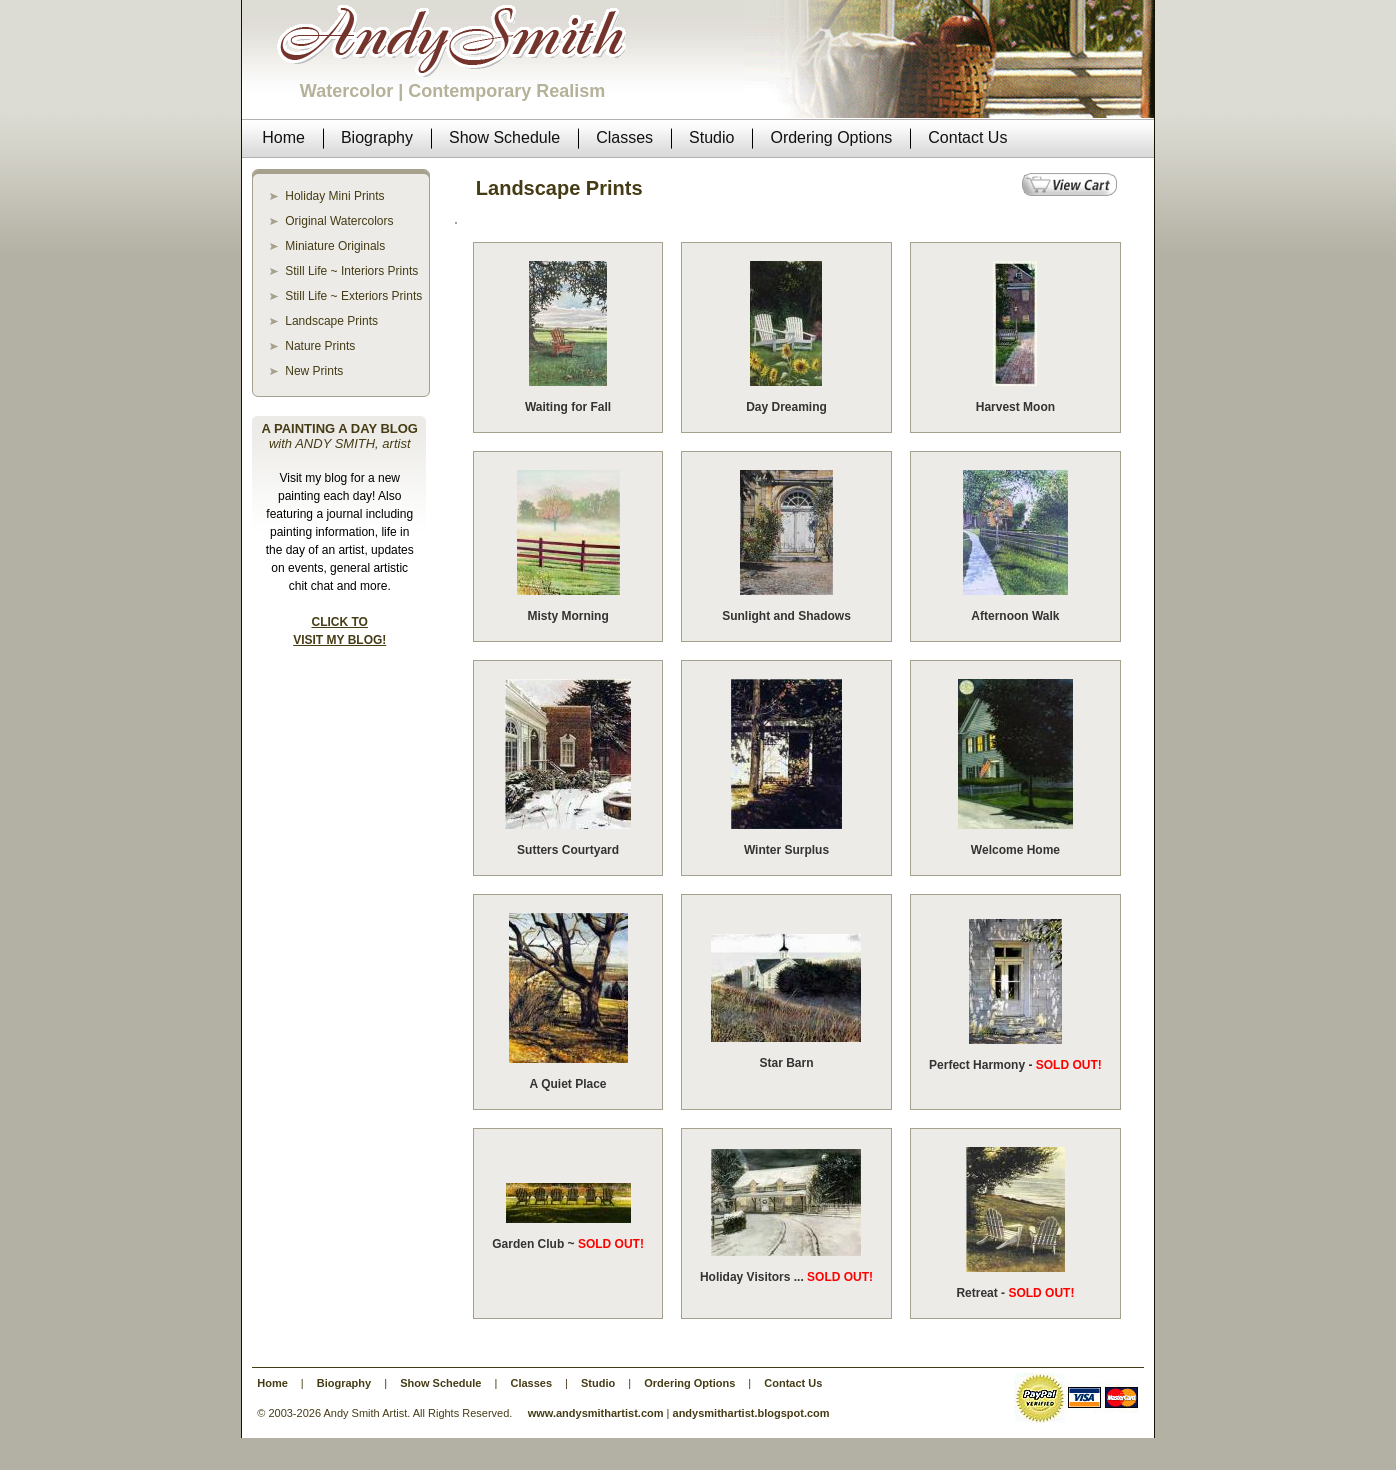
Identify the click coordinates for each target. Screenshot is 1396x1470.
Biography (344, 1383)
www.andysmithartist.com (596, 1413)
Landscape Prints (331, 321)
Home (272, 1383)
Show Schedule (440, 1383)
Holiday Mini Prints (334, 196)
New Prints (314, 371)
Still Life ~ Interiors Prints (351, 271)
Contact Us (793, 1383)
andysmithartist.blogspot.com (751, 1413)
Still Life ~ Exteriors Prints (353, 296)
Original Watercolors (339, 221)
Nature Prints (320, 346)
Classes (531, 1383)
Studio (598, 1383)
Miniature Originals (335, 246)
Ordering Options (689, 1383)
